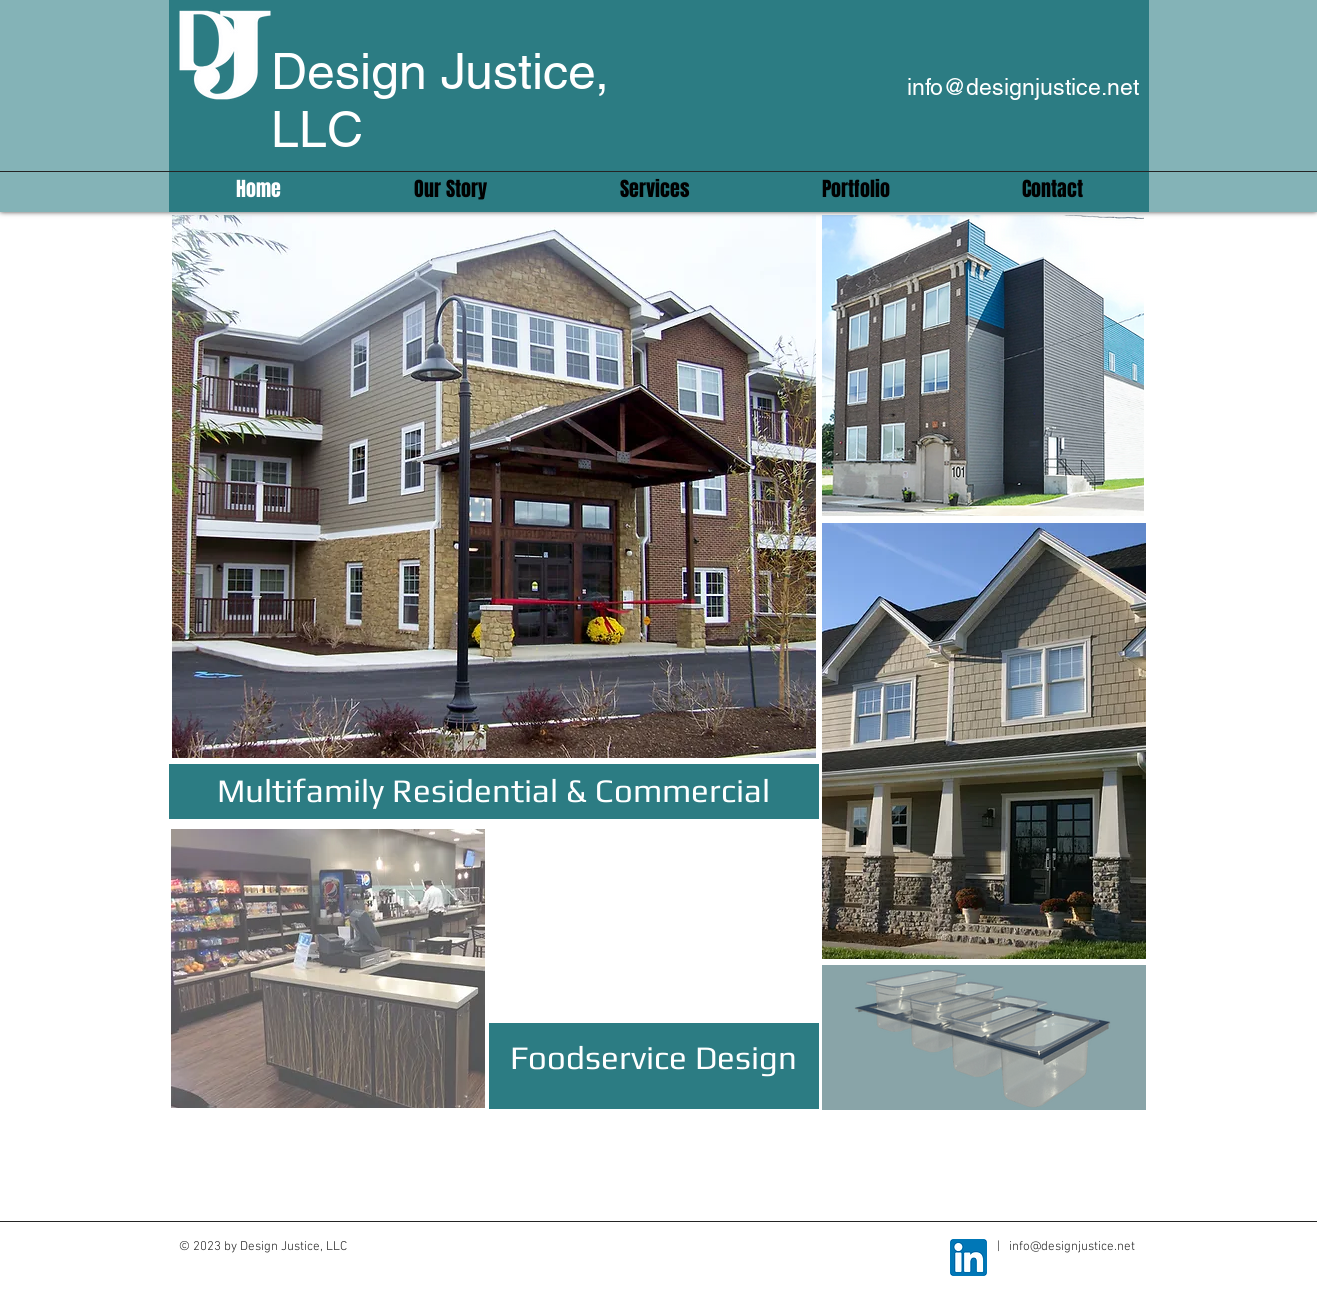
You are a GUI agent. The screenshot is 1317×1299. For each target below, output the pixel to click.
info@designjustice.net (1023, 87)
